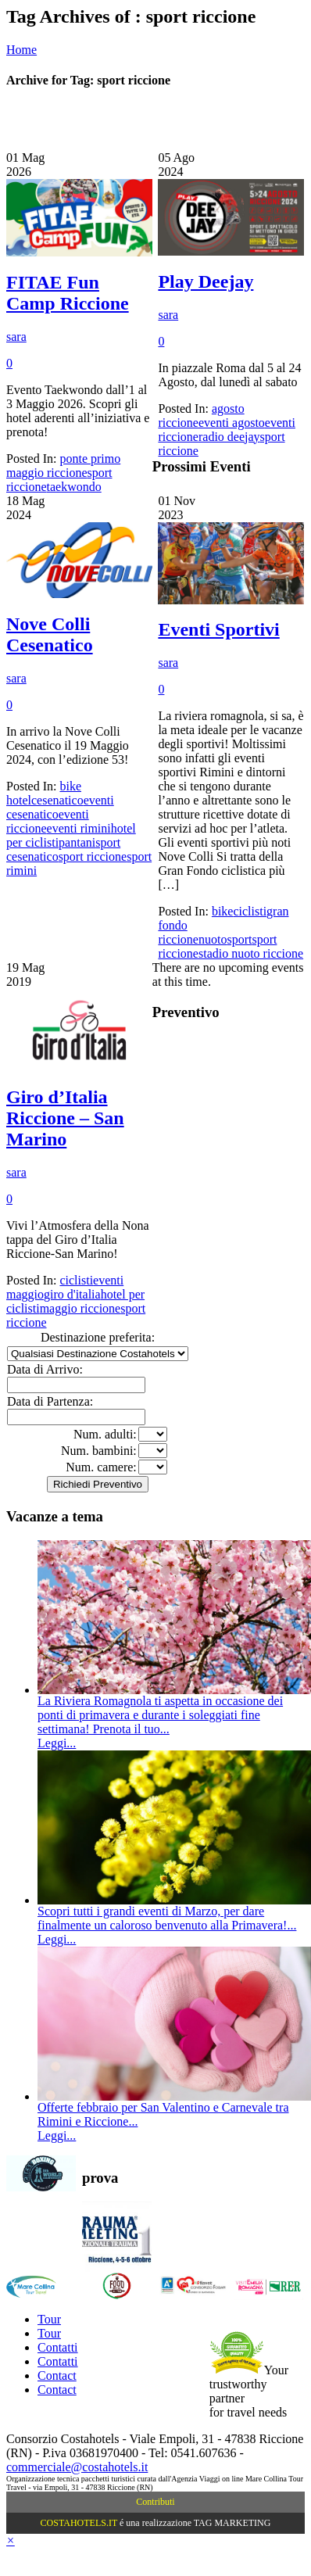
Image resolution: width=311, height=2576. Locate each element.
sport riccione (93, 856)
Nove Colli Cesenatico (49, 634)
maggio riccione (80, 1308)
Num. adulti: (105, 1434)
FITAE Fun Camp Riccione (67, 292)
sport (239, 939)
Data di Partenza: (50, 1401)
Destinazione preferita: (98, 1337)
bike (223, 911)
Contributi (155, 2501)
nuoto (212, 939)
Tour (49, 2319)
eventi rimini (79, 828)
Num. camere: (101, 1467)
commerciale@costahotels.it (77, 2467)
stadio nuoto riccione (250, 953)
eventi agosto (231, 422)
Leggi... (57, 1743)
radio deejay (229, 436)
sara (16, 336)
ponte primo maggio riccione (63, 465)
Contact (57, 2375)
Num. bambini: (99, 1450)
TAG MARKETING (232, 2522)
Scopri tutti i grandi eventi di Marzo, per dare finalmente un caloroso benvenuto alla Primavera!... (167, 1918)
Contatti (58, 2347)
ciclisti (249, 911)
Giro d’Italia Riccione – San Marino (65, 1118)
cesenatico (57, 800)
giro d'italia (72, 1294)
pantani (77, 842)
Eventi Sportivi (218, 629)
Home (21, 49)
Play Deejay (205, 281)
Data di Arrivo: (45, 1369)
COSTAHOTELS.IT (79, 2522)
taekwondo (74, 486)
